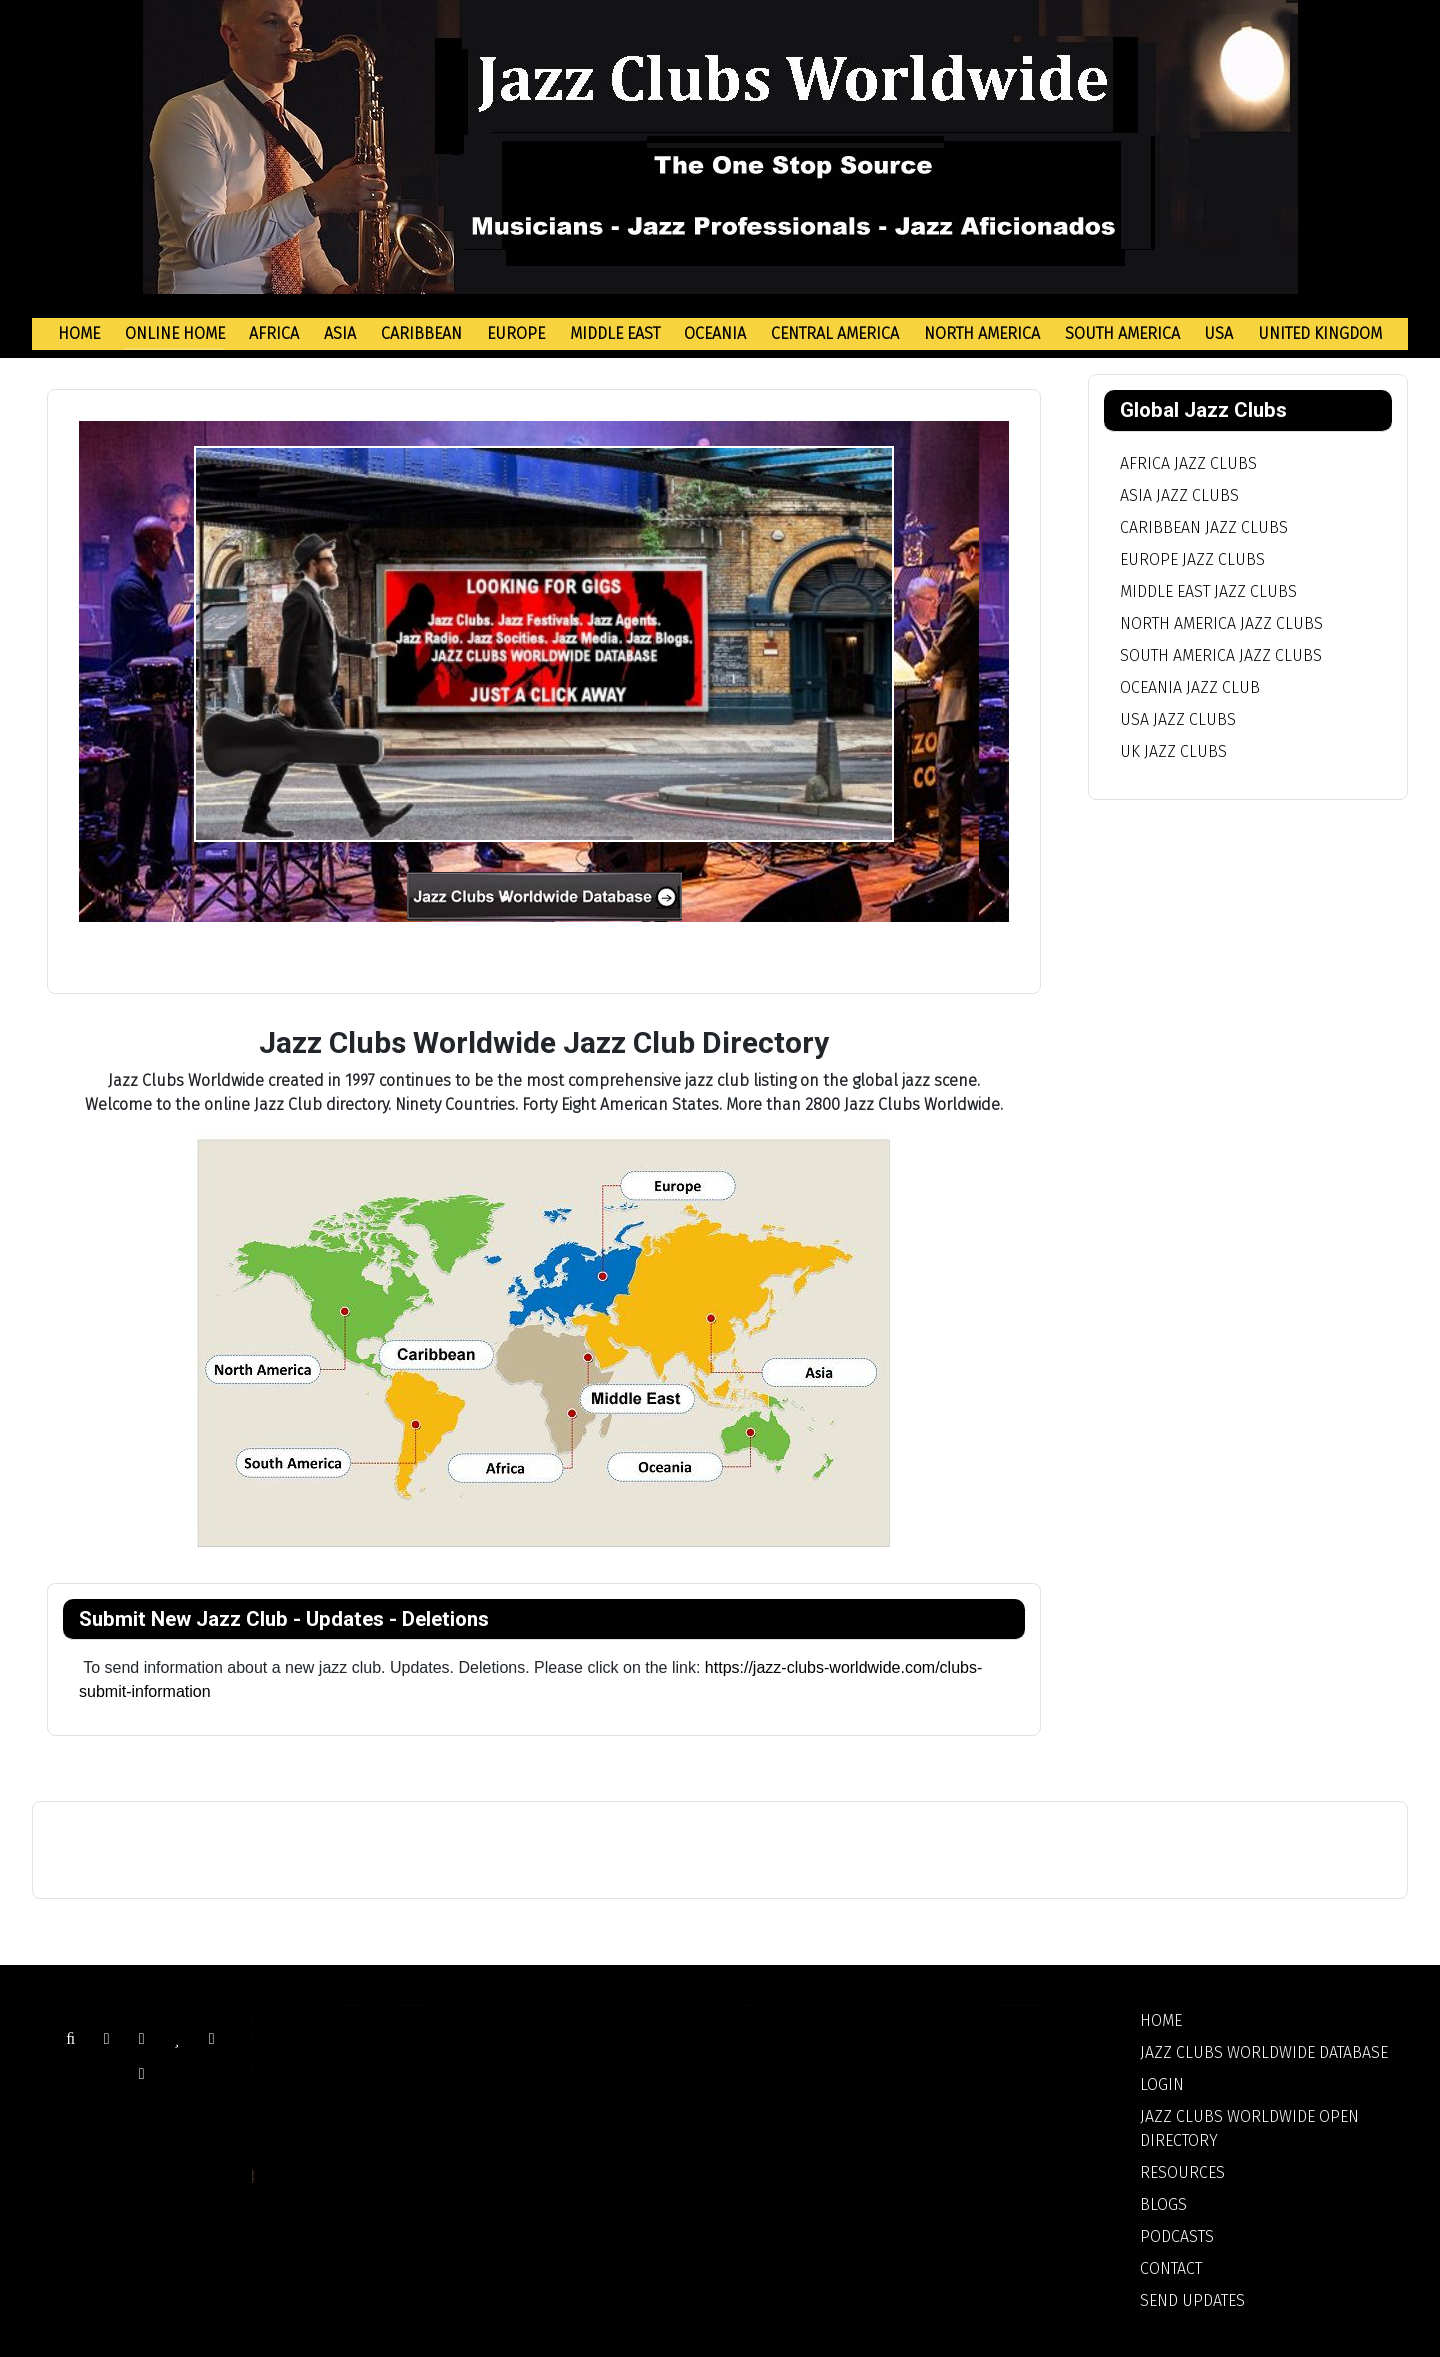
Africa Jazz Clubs (1188, 463)
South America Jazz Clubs (1221, 655)
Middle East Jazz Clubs (1208, 591)
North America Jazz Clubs (1221, 623)
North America (982, 333)
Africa (274, 333)
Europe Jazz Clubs (1192, 559)
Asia (340, 333)
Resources (1182, 2172)
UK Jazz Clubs (1173, 751)
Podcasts (1177, 2236)
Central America (835, 333)
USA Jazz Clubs (1178, 719)
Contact (1171, 2268)
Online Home (175, 333)
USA (1218, 333)
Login (1162, 2084)
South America (1122, 333)
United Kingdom (1320, 333)
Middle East (615, 333)
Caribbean (421, 333)
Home (79, 333)
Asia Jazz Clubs (1179, 495)
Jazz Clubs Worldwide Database (1264, 2052)
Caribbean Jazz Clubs (1204, 527)
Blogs (1163, 2204)
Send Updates (1192, 2300)
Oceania (715, 333)
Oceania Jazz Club (1190, 687)
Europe (516, 333)
